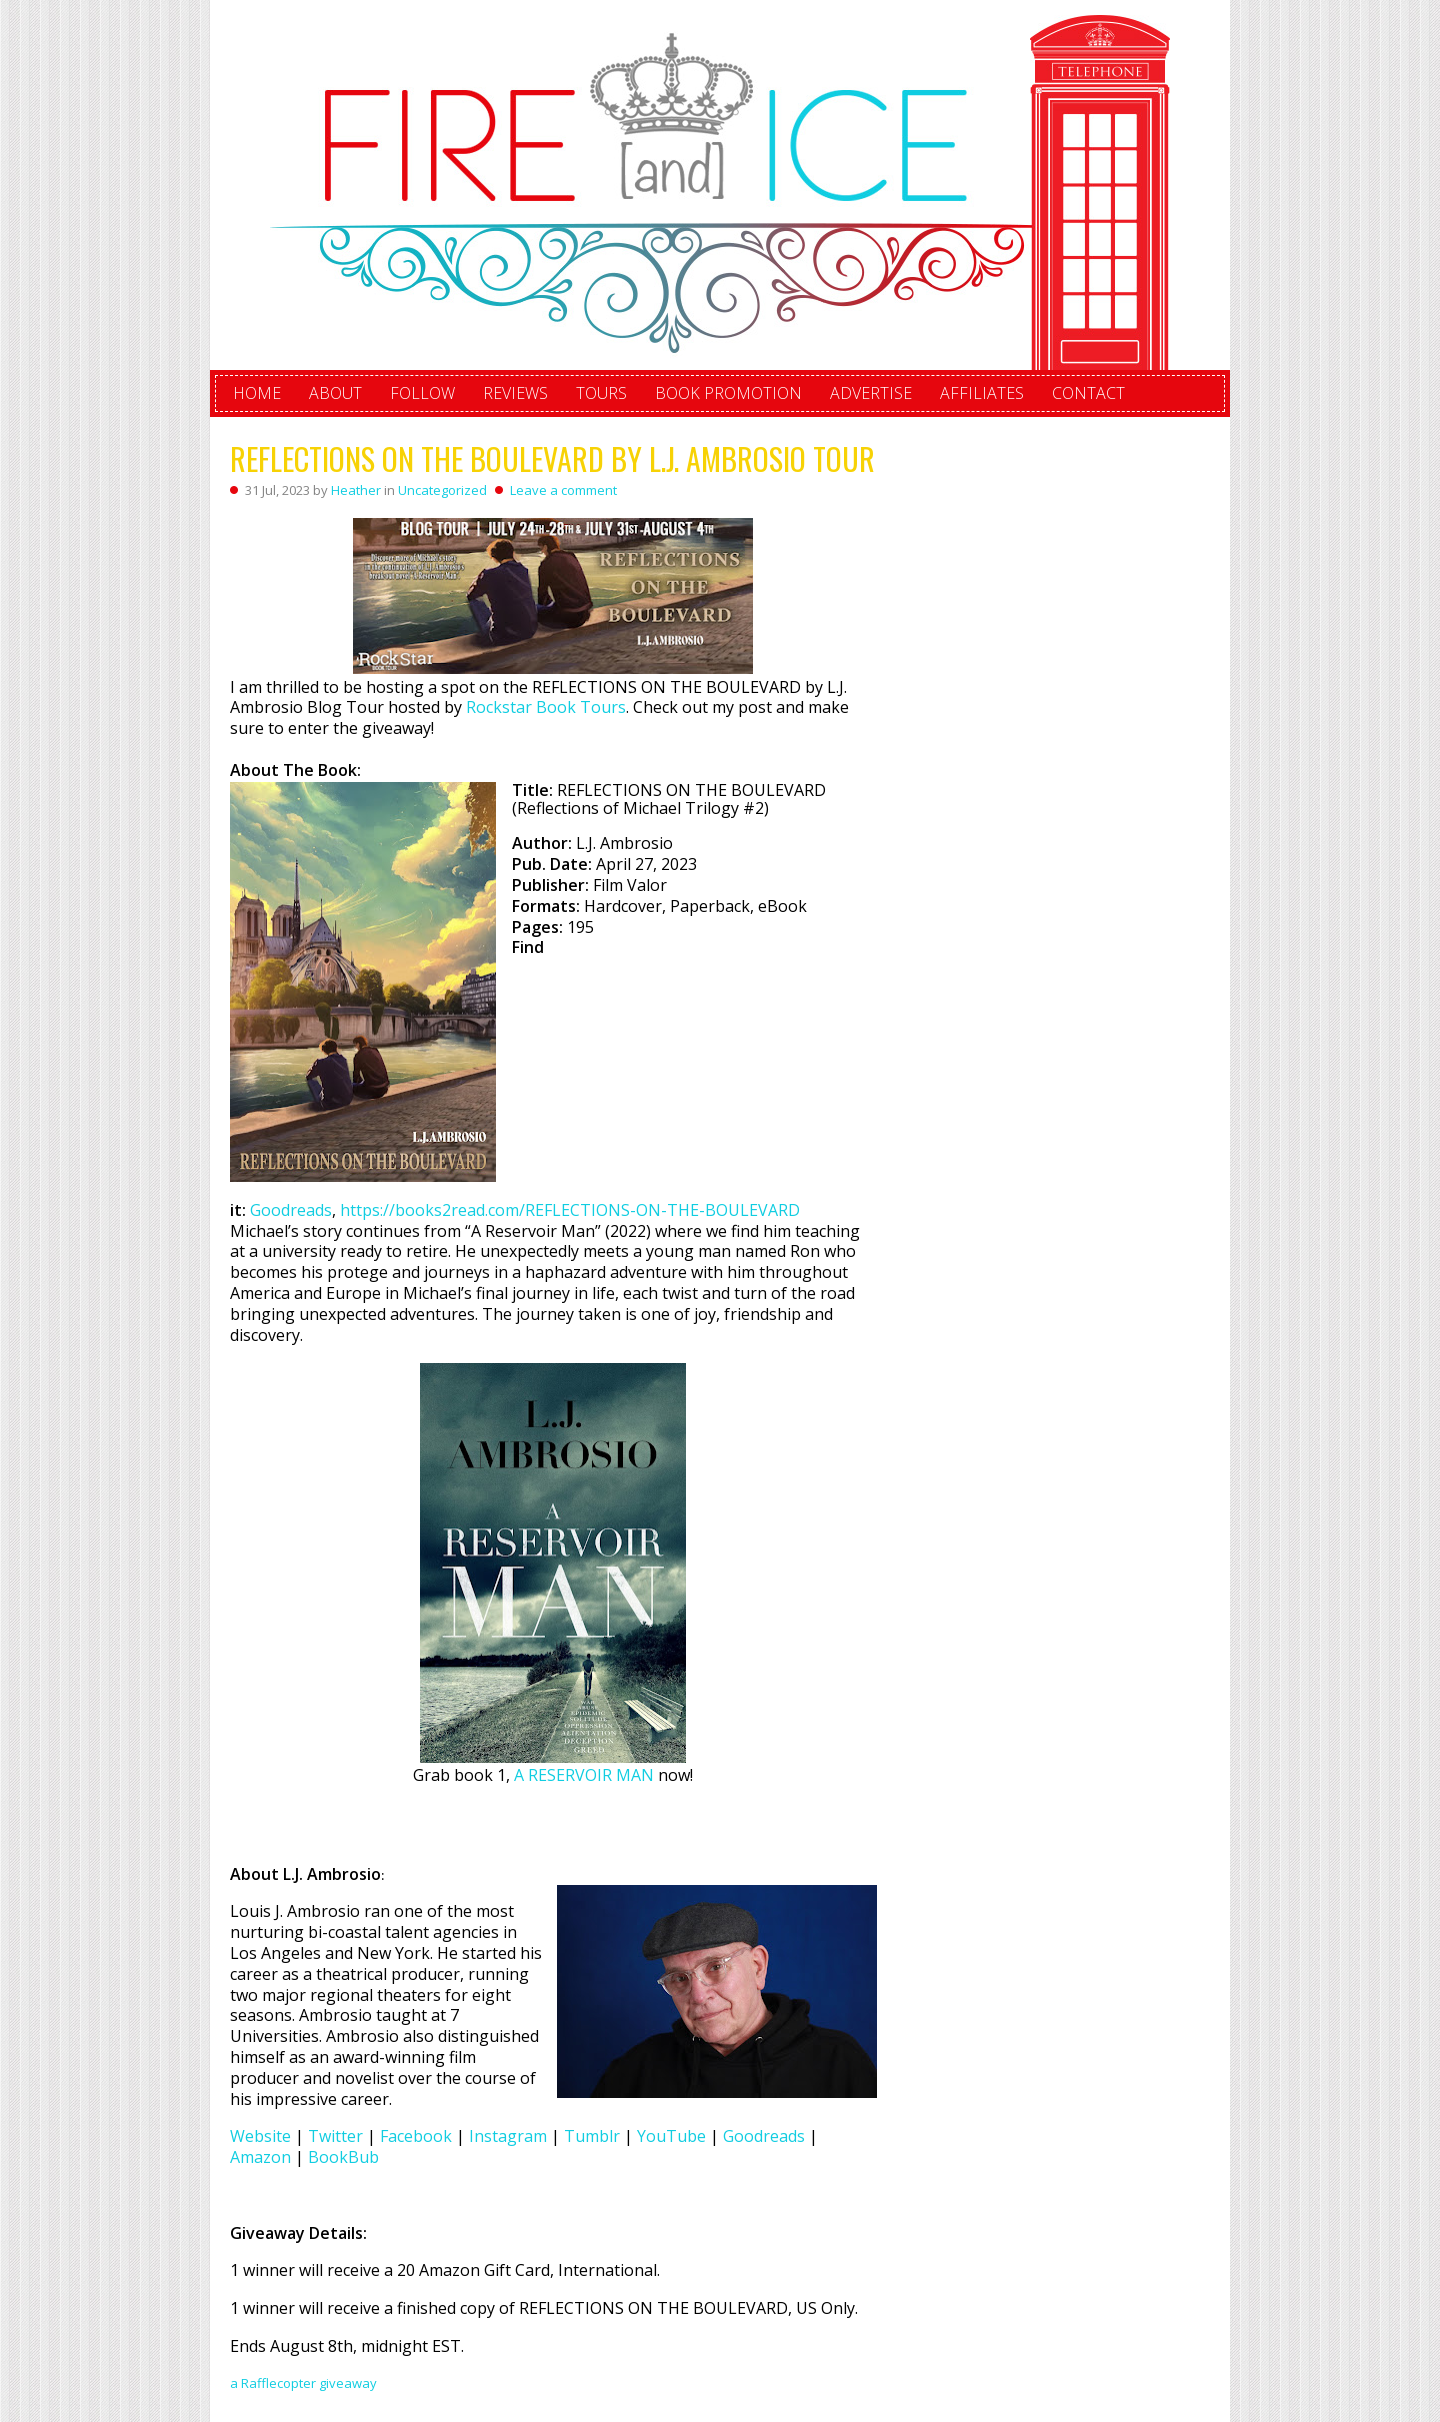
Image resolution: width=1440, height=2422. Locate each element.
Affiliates (982, 393)
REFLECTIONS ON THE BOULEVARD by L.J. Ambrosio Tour (552, 458)
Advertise (871, 393)
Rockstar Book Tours (546, 707)
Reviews (515, 393)
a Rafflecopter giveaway (303, 2383)
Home (257, 393)
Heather (356, 490)
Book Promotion (728, 393)
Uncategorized (442, 490)
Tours (601, 393)
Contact (1088, 393)
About (335, 393)
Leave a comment (563, 490)
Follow (422, 393)
